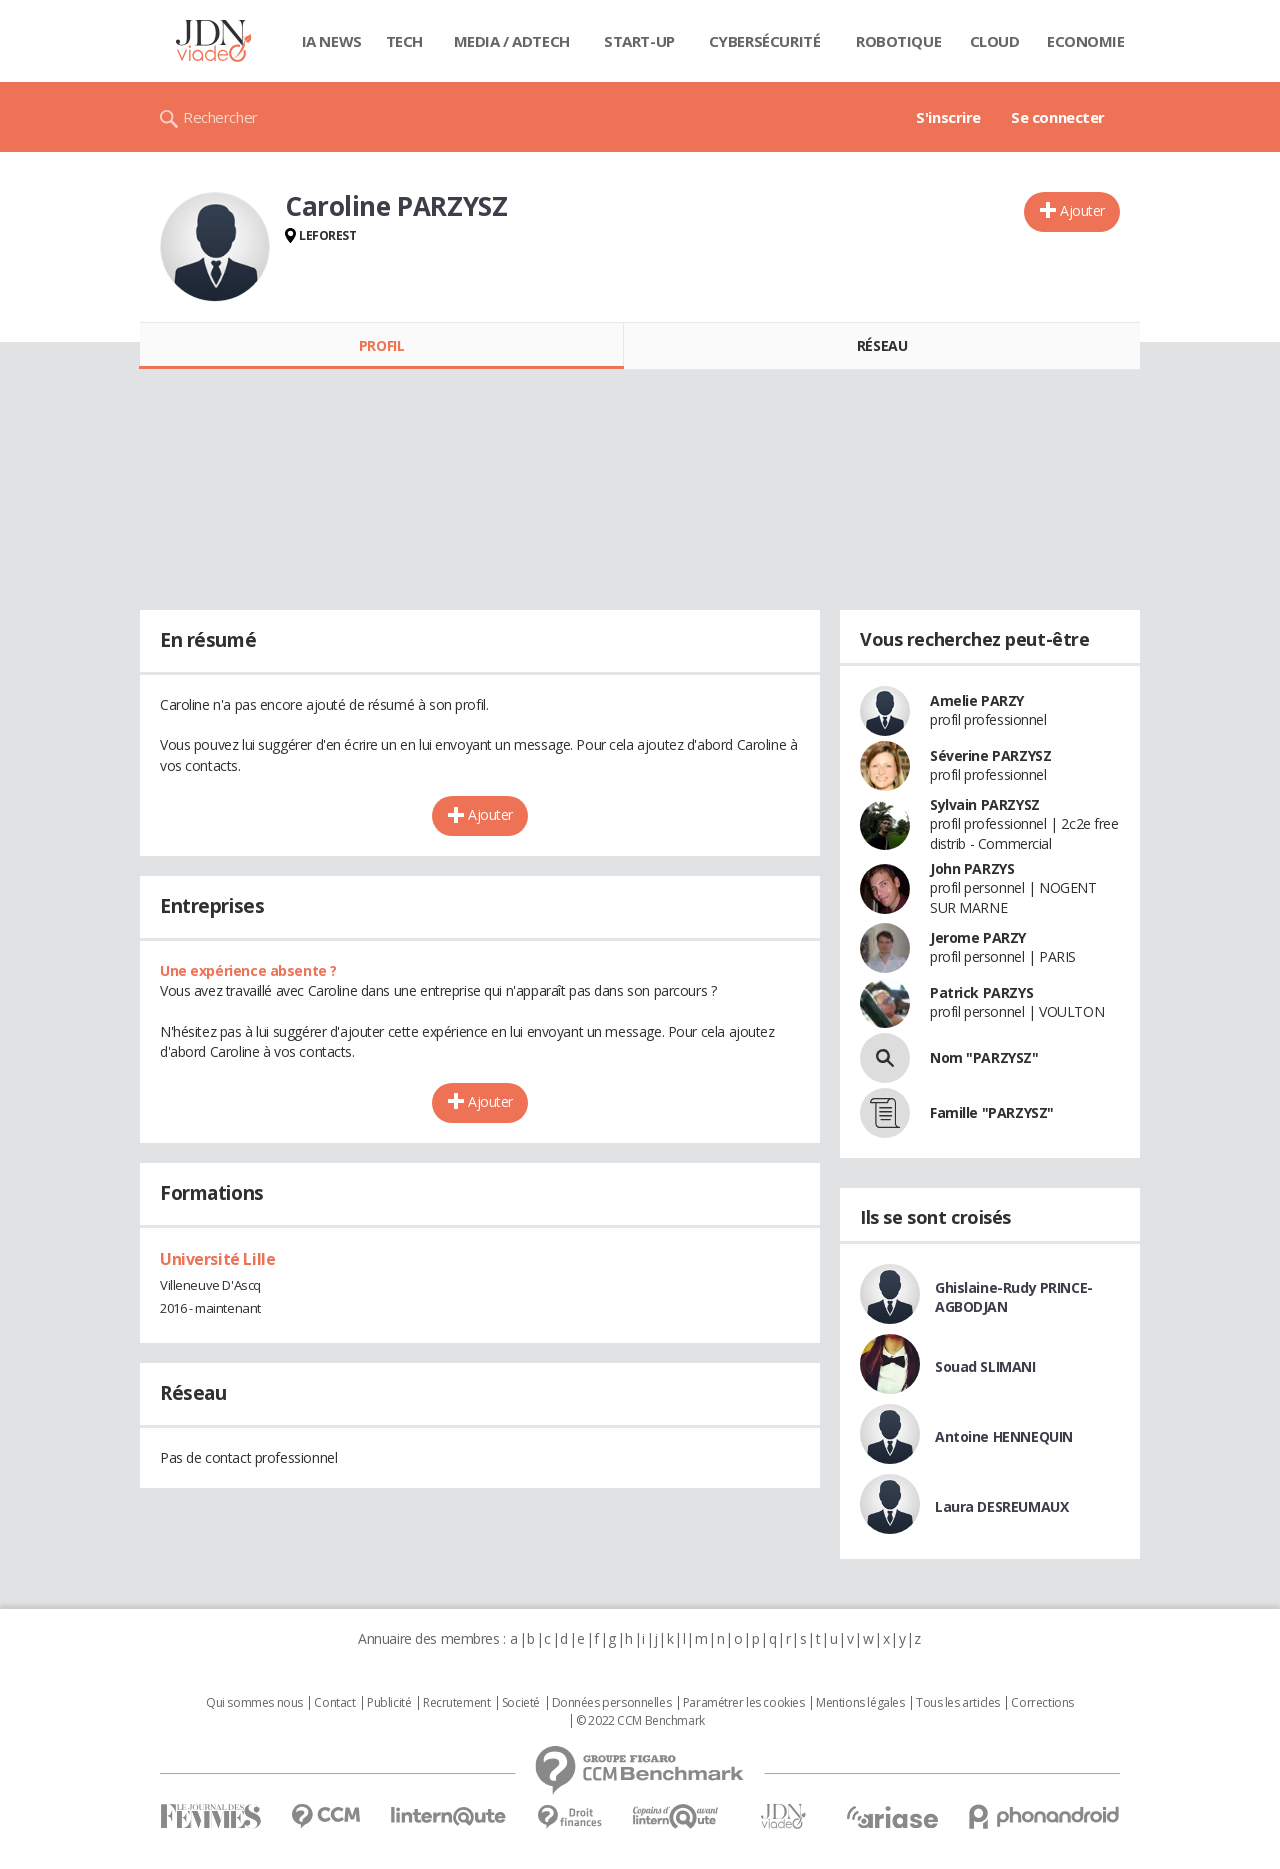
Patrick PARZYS (981, 992)
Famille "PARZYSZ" (992, 1112)
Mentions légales (860, 1703)
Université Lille (217, 1259)
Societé (521, 1703)
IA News (332, 41)
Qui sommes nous (254, 1703)
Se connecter (1058, 117)
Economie (1086, 41)
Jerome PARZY (978, 937)
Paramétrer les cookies (744, 1703)
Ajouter (1082, 210)
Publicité (389, 1703)
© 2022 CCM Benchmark (640, 1721)
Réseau (882, 345)
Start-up (639, 41)
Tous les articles (958, 1703)
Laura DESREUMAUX (1001, 1506)
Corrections (1042, 1703)
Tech (404, 41)
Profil (381, 345)
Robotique (898, 41)
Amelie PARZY (977, 700)
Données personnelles (612, 1703)
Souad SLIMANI (985, 1366)
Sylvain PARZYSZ (985, 804)
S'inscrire (948, 117)
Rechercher (220, 117)
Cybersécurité (765, 41)
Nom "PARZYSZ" (984, 1057)
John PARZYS (972, 868)
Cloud (995, 41)
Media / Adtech (512, 41)
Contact (334, 1703)
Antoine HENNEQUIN (1004, 1436)
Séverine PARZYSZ (990, 755)
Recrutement (456, 1703)
